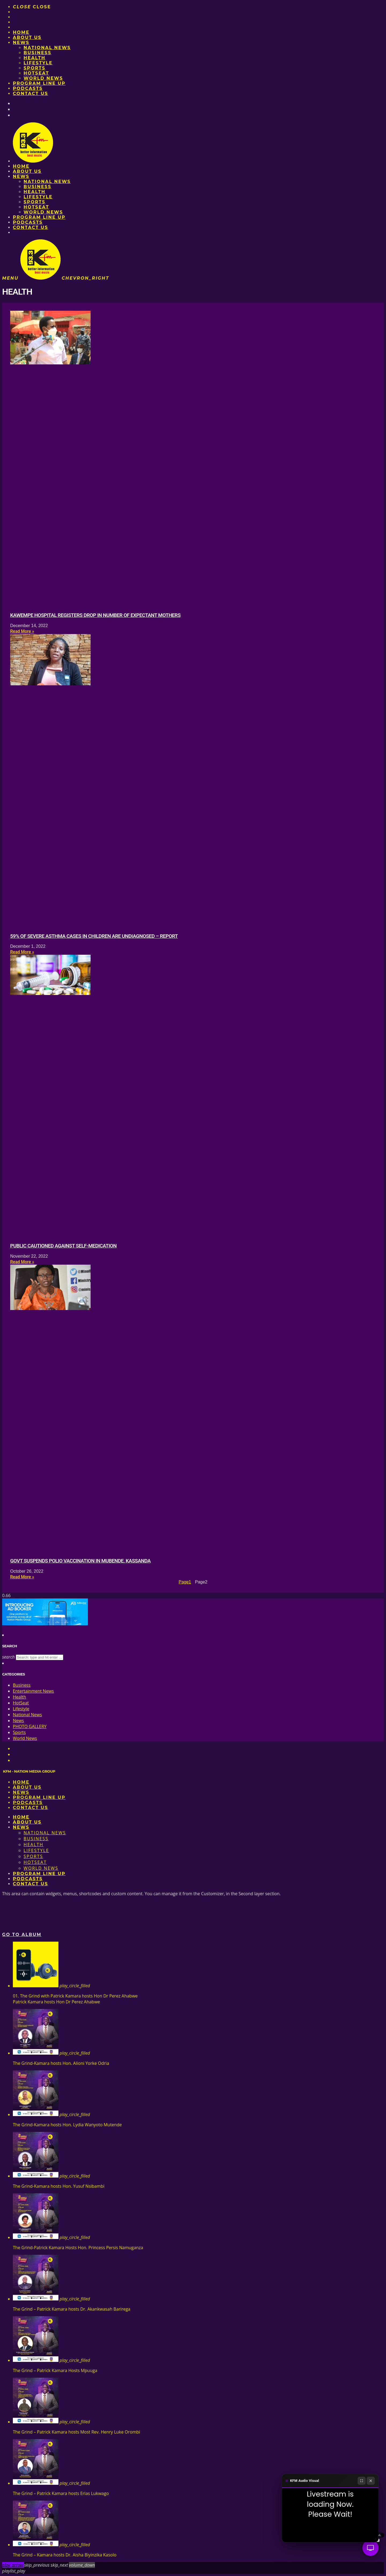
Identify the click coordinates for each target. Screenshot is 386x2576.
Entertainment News (33, 1691)
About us (27, 37)
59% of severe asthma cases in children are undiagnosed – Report (94, 936)
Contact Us (30, 93)
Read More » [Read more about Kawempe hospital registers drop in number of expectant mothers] (22, 631)
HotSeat (36, 73)
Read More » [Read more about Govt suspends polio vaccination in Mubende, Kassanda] (22, 1576)
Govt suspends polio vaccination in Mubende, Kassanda (80, 1561)
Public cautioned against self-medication (63, 1246)
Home (21, 32)
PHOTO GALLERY (29, 1726)
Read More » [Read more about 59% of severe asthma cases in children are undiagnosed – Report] (22, 951)
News (21, 42)
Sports (34, 68)
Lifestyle (38, 62)
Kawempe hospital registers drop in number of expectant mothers (95, 615)
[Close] (371, 2481)
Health (35, 57)
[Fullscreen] (362, 2481)
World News (43, 78)
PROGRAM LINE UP (39, 83)
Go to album (22, 1934)
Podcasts (28, 88)
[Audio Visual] (370, 2548)
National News (47, 47)
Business (37, 52)
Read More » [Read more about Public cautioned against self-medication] (22, 1261)
